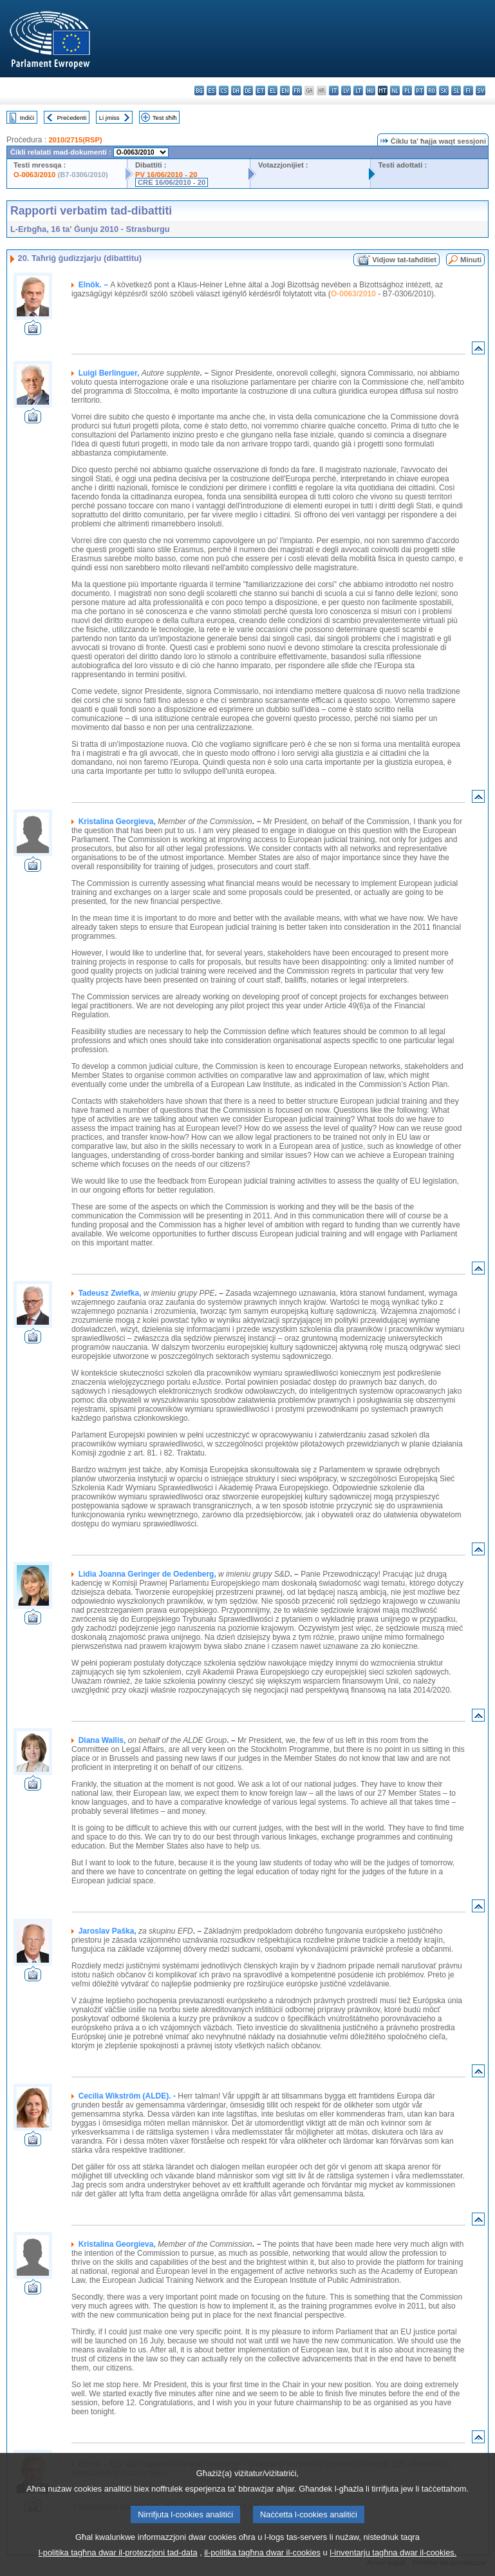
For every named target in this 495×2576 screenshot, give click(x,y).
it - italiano (334, 90)
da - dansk (236, 90)
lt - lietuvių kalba (358, 90)
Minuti (470, 260)
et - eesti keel (260, 90)
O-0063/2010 (34, 174)
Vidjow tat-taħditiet (404, 260)
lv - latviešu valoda (346, 90)
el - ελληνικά (272, 90)
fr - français (297, 90)
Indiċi (27, 117)
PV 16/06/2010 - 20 (166, 174)
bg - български (199, 90)
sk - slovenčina (444, 90)
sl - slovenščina (456, 90)
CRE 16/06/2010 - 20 (171, 182)
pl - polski (407, 90)
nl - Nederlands (395, 90)
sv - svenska (480, 90)
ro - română (431, 90)
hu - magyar (370, 90)
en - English (285, 90)
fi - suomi (468, 90)
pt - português (419, 90)
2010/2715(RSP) (75, 140)
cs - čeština (224, 90)
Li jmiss (109, 117)
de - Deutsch (248, 90)
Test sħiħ (165, 117)
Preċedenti (71, 117)
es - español (211, 90)
